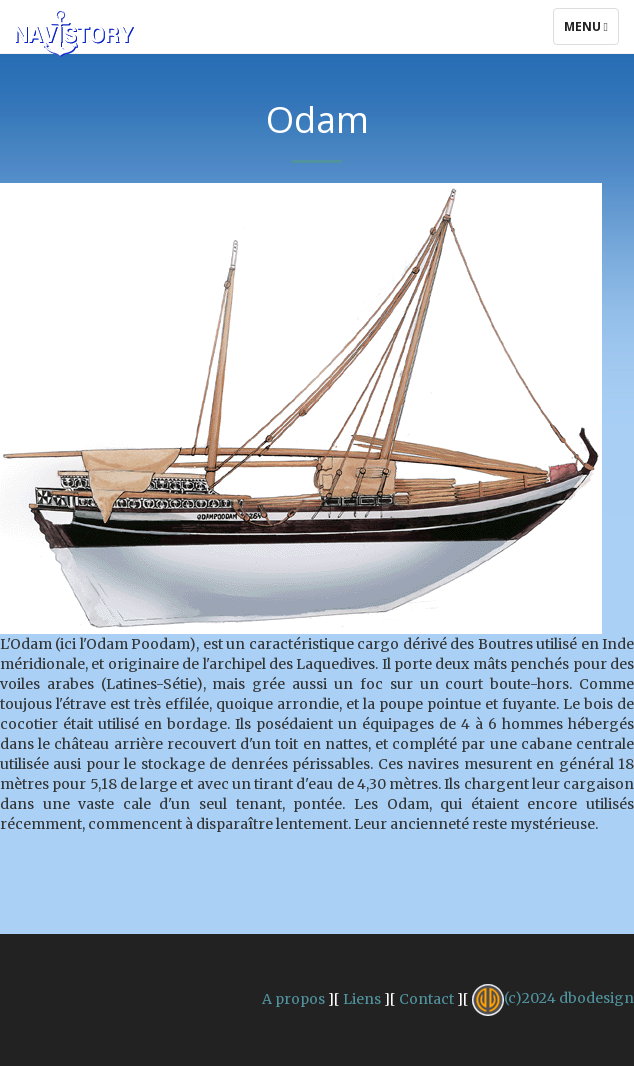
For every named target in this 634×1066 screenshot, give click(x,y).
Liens (362, 998)
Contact (426, 998)
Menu (591, 31)
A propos (293, 998)
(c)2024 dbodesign (553, 998)
